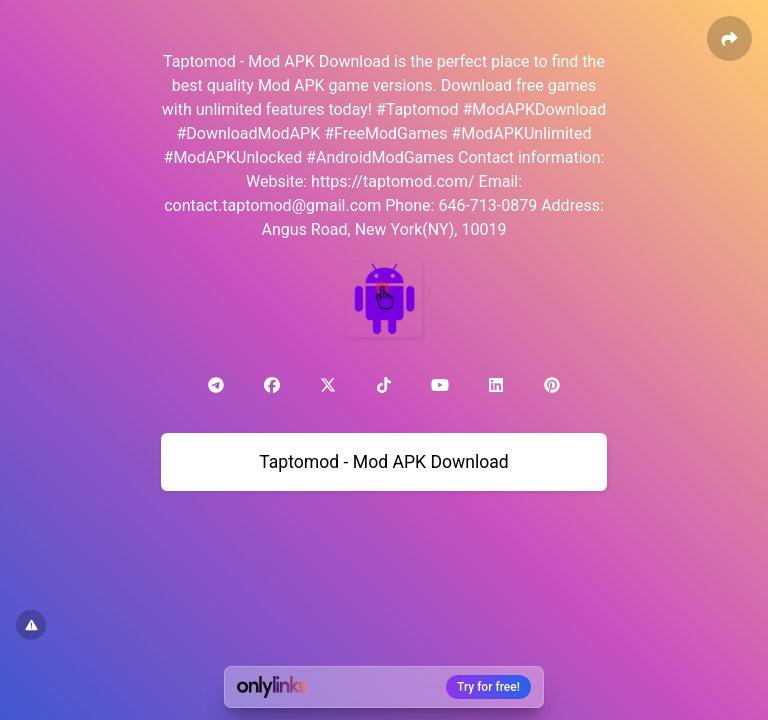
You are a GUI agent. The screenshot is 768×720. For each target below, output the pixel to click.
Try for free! (488, 687)
